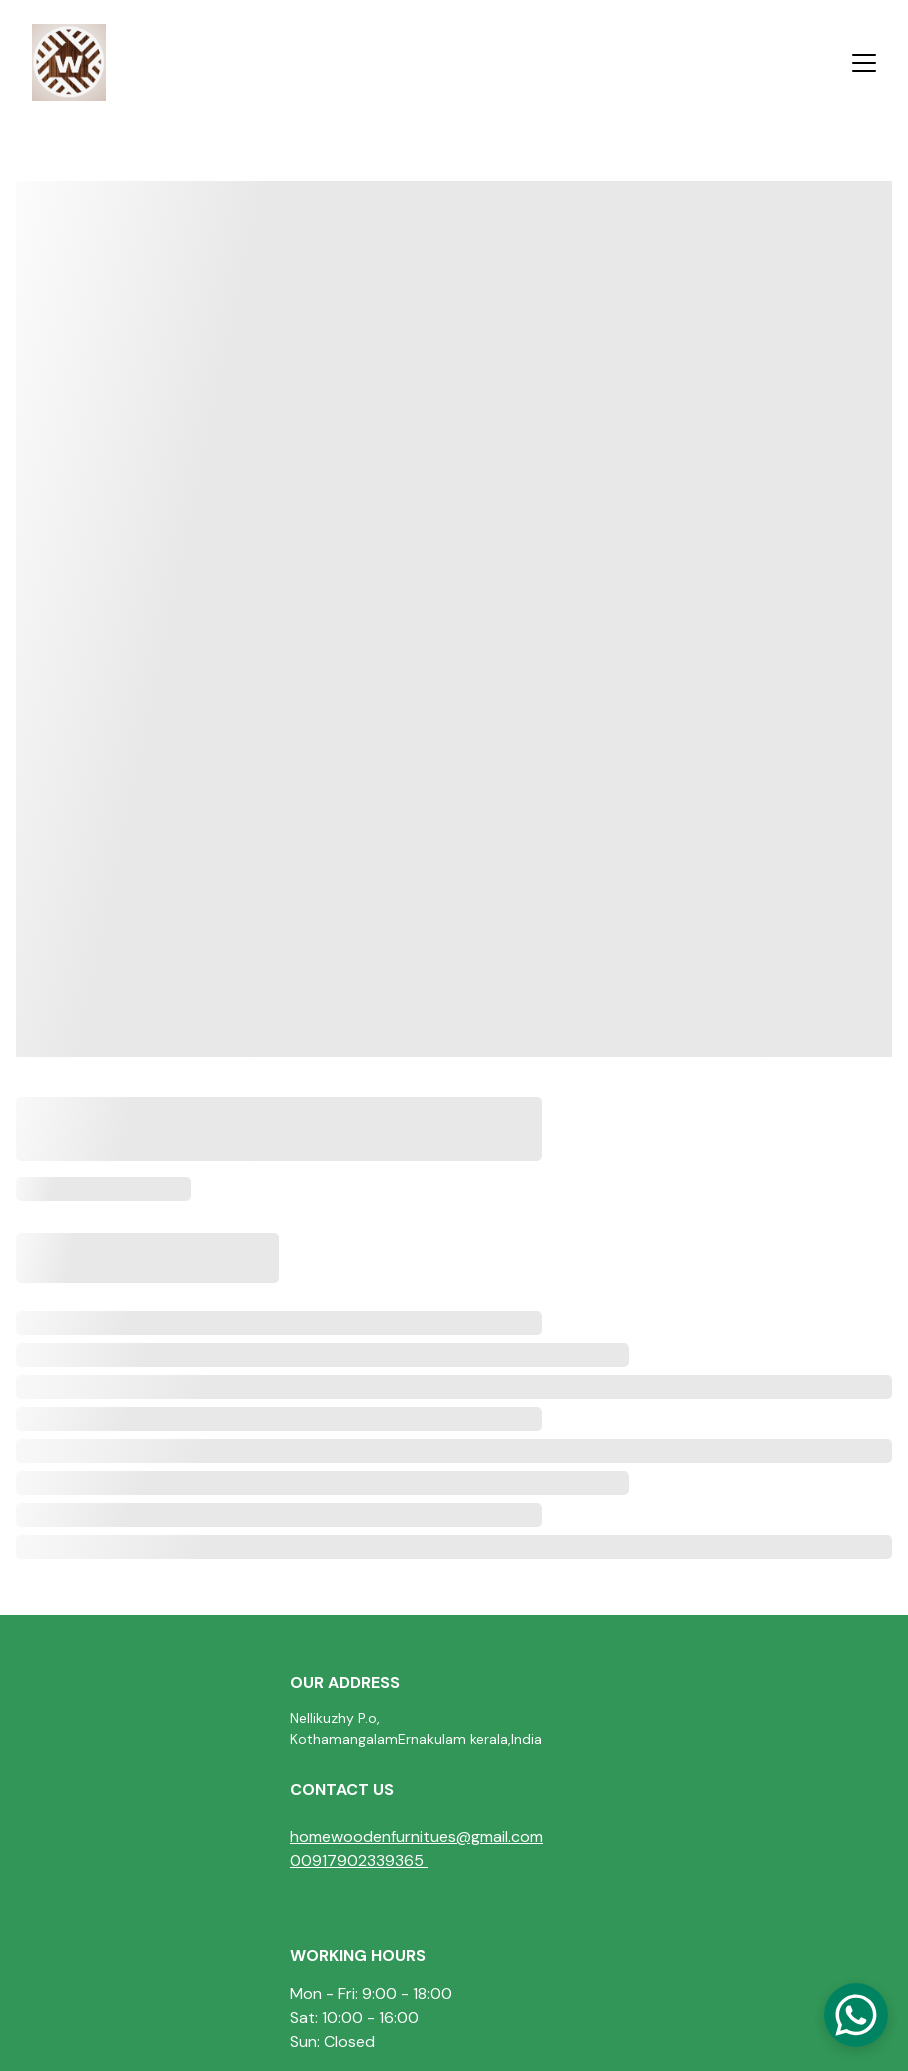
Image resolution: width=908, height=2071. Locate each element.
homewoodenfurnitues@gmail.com (416, 1836)
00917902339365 (357, 1860)
